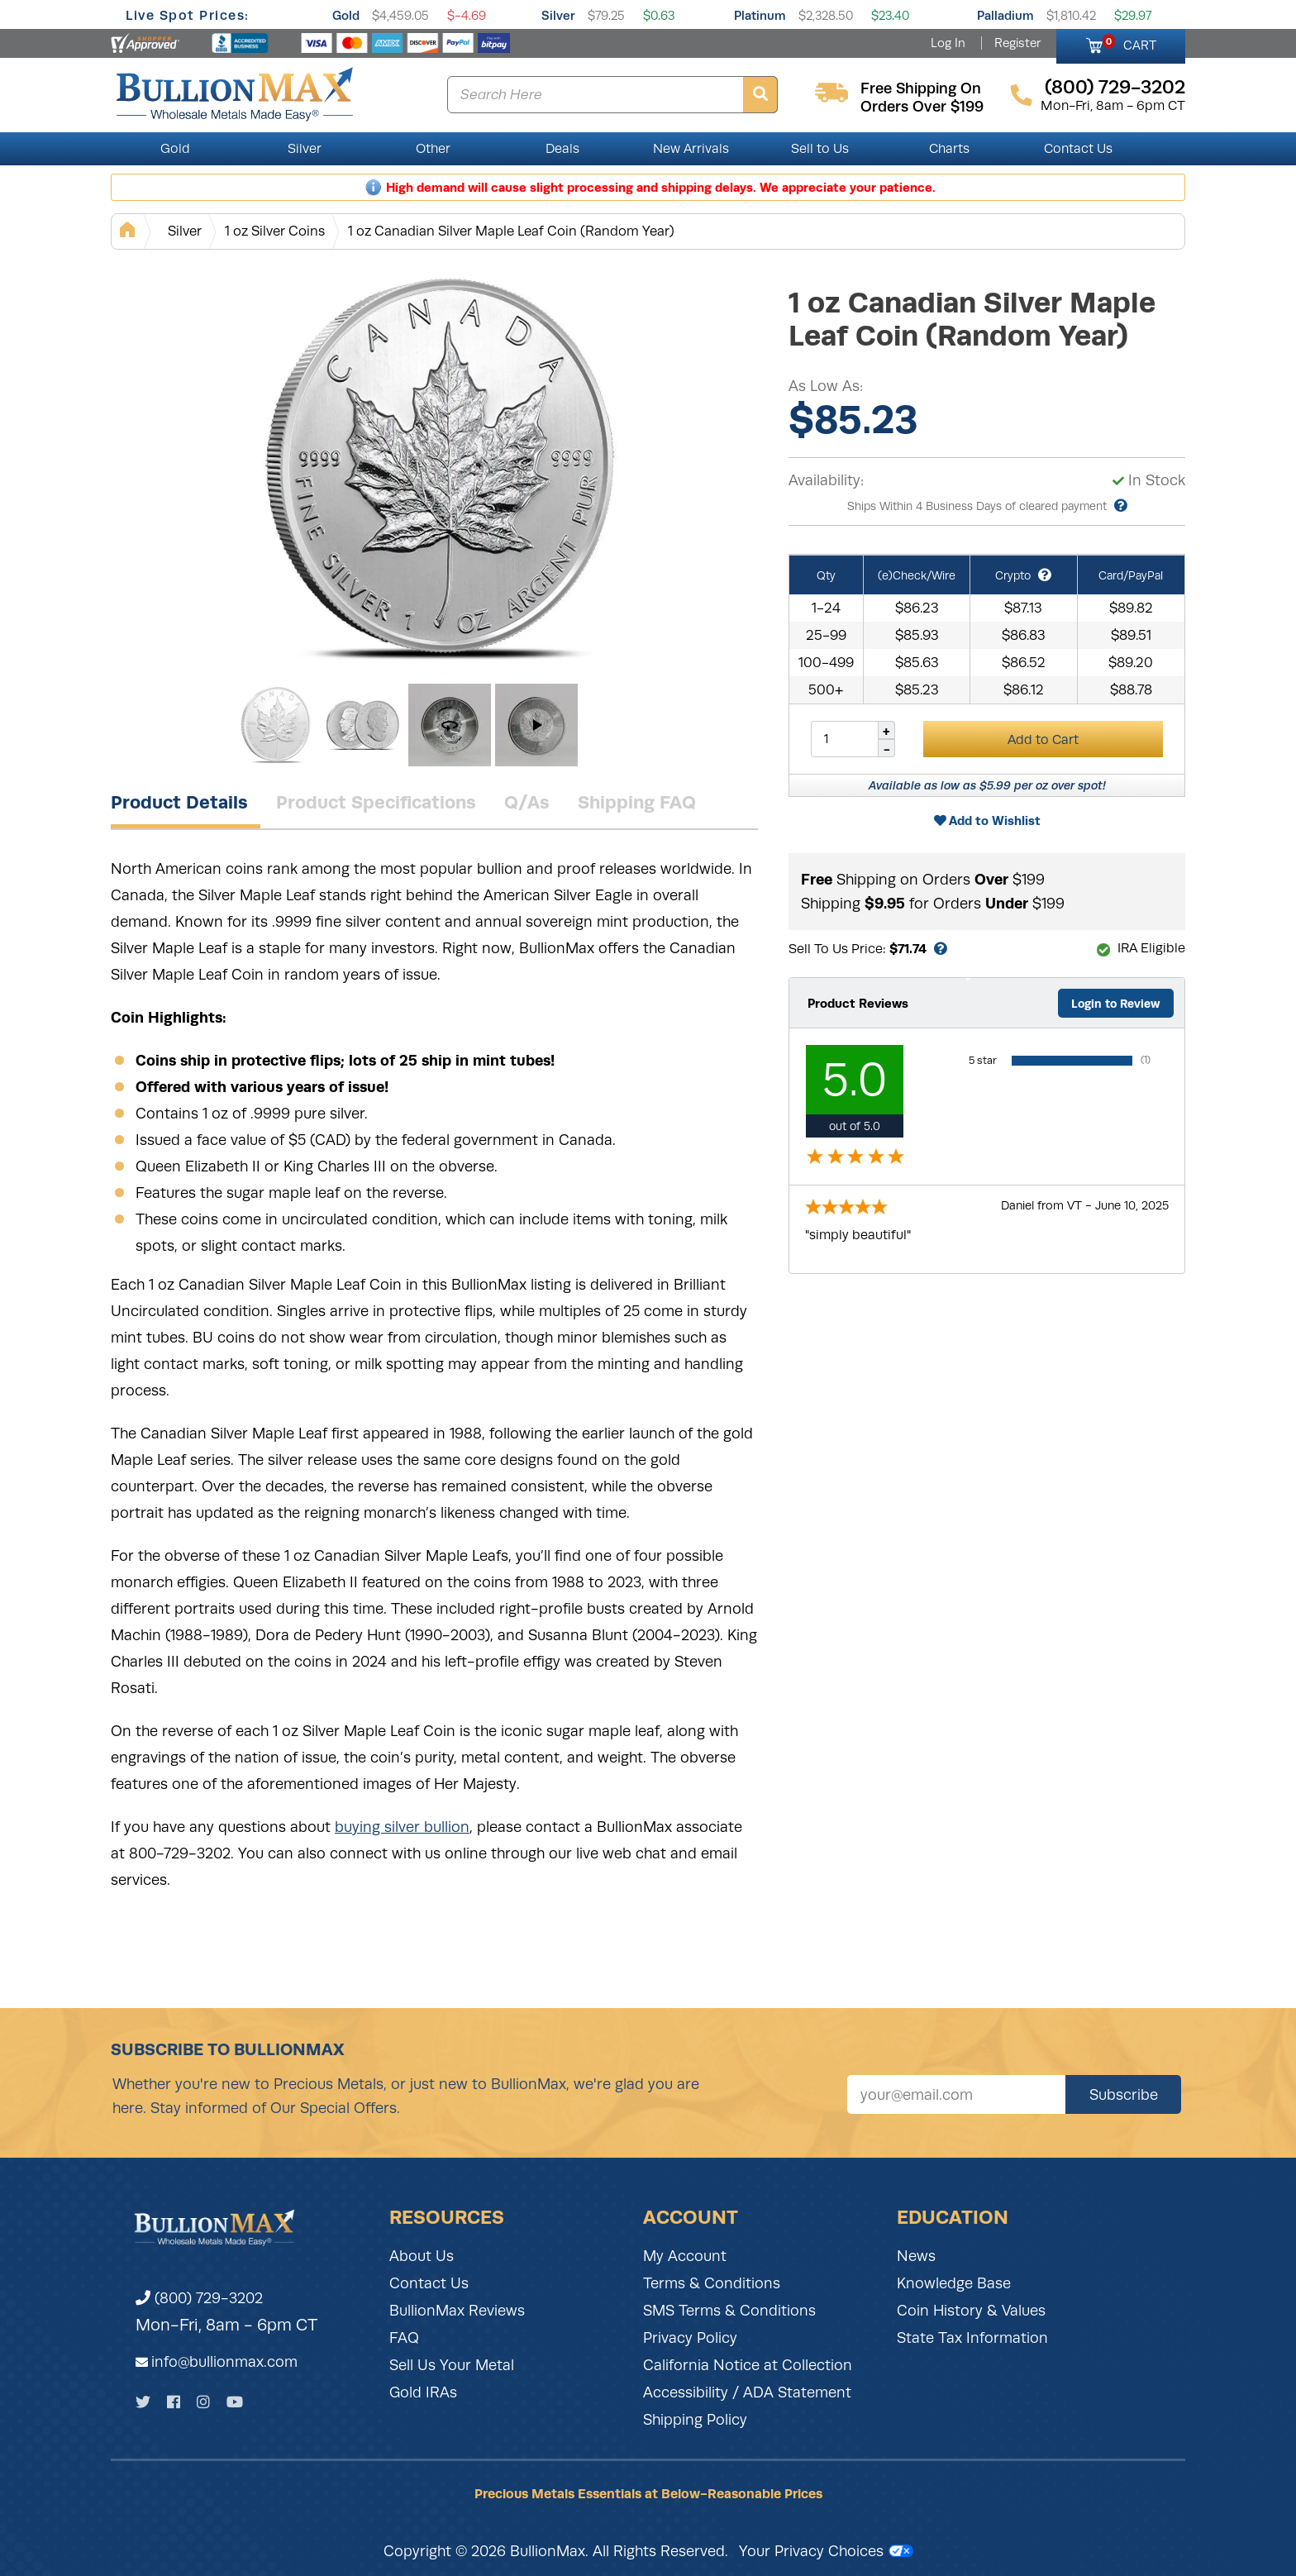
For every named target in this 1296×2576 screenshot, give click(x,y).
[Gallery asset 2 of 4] (363, 725)
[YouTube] (234, 2402)
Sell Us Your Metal (451, 2365)
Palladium (1005, 15)
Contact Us (1078, 148)
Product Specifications (376, 802)
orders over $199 (922, 106)
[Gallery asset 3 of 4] (449, 725)
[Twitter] (143, 2402)
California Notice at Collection (747, 2365)
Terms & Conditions (711, 2283)
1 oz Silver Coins (275, 231)
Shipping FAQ (637, 802)
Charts (949, 148)
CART (1129, 43)
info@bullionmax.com (224, 2362)
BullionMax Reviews (457, 2310)
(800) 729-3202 (199, 2298)
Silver (558, 15)
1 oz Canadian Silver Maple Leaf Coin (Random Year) (511, 231)
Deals (562, 148)
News (916, 2256)
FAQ (404, 2338)
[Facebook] (173, 2402)
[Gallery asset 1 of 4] (441, 468)
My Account (685, 2256)
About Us (421, 2256)
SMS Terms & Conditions (729, 2310)
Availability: (826, 480)
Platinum (760, 15)
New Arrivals (691, 148)
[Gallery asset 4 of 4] (536, 725)
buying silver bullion (402, 1827)
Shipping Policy (695, 2419)
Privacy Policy (690, 2338)
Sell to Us (820, 148)
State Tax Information (972, 2338)
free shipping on (920, 88)
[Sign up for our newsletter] (956, 2094)
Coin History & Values (971, 2310)
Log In (948, 43)
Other (433, 148)
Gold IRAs (423, 2392)
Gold (346, 15)
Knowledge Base (954, 2283)
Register (1017, 43)
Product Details (179, 802)
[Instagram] (203, 2402)
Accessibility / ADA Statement (747, 2392)
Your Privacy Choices (826, 2551)
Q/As (527, 802)
